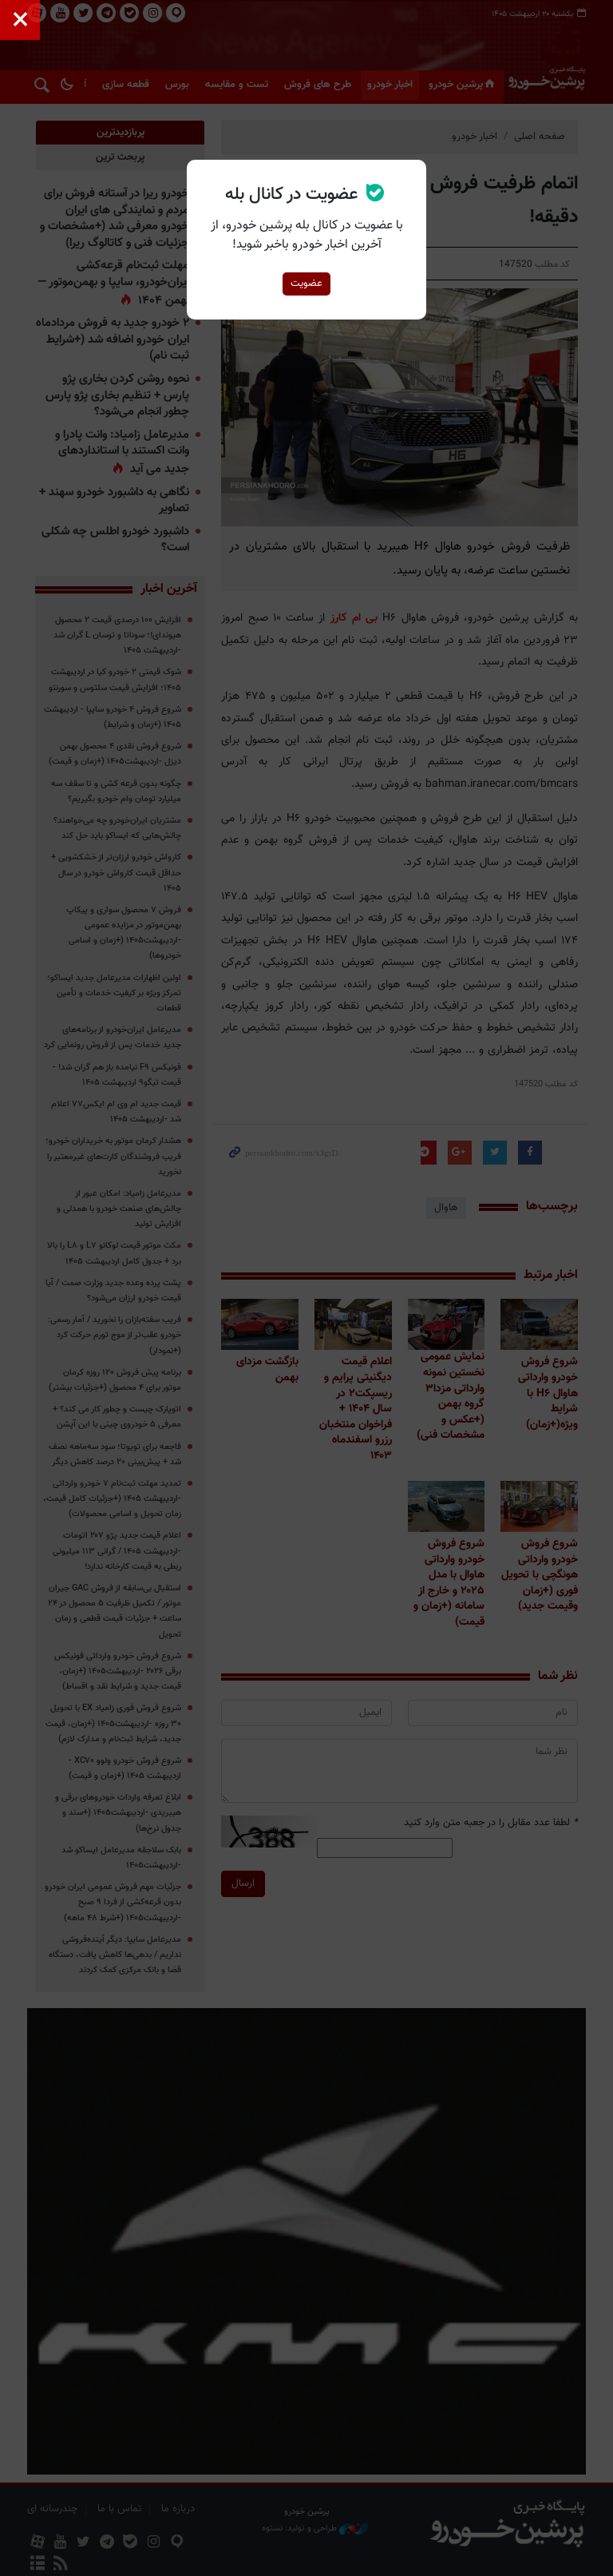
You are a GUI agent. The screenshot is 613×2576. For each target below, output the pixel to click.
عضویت (306, 284)
